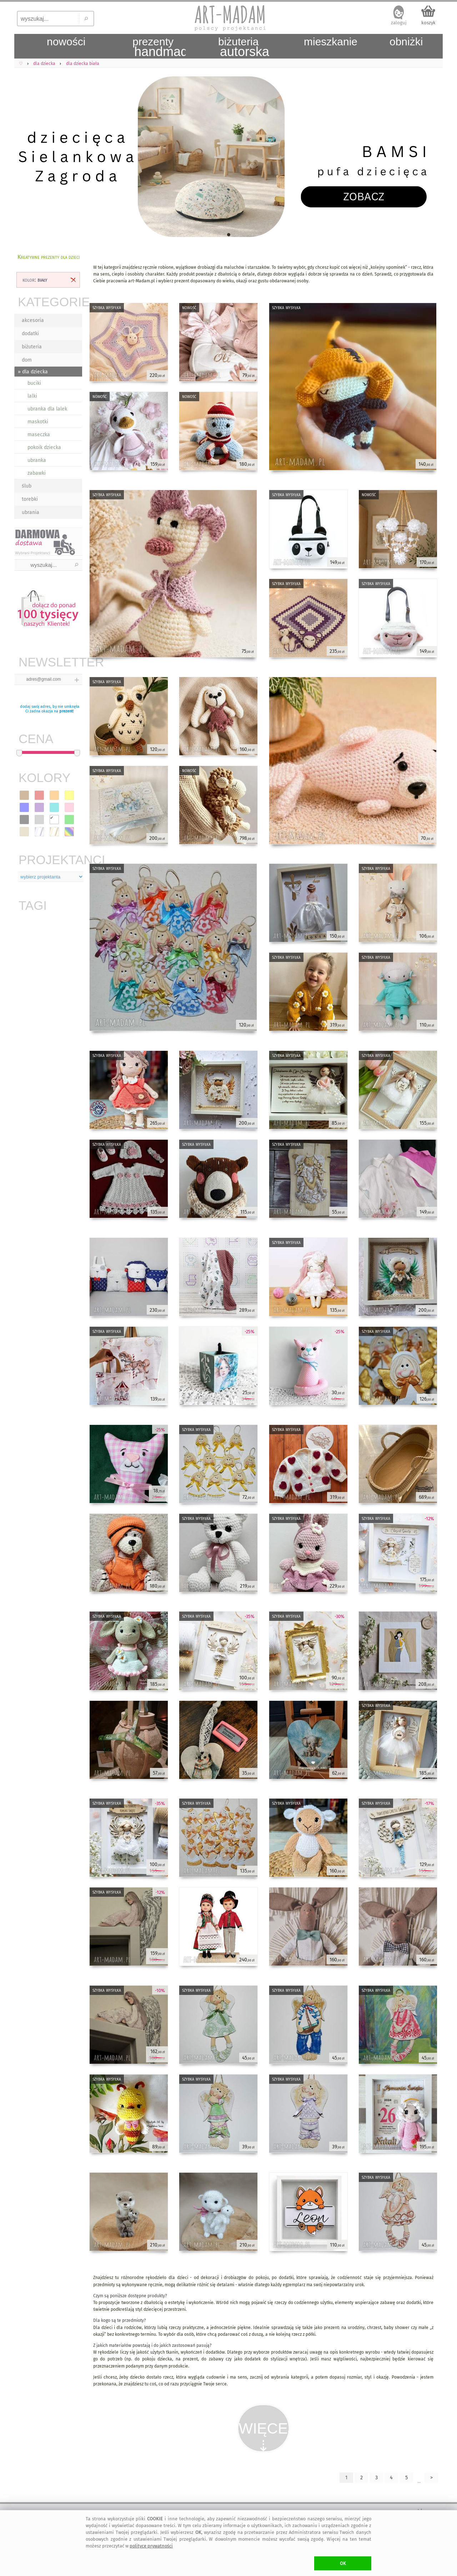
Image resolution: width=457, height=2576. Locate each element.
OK (343, 2563)
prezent (66, 711)
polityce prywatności (151, 2546)
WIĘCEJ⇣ (263, 2435)
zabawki (36, 473)
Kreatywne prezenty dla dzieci (48, 256)
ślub (26, 486)
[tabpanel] (228, 156)
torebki (30, 499)
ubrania (30, 512)
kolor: (34, 279)
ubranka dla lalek (47, 409)
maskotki (37, 422)
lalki (32, 396)
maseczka (38, 435)
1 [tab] (228, 234)
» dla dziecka (33, 372)
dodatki (30, 334)
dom (27, 360)
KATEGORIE (50, 302)
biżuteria (32, 347)
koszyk (428, 22)
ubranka (36, 460)
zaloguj (399, 22)
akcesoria (33, 320)
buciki (34, 383)
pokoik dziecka (44, 447)
